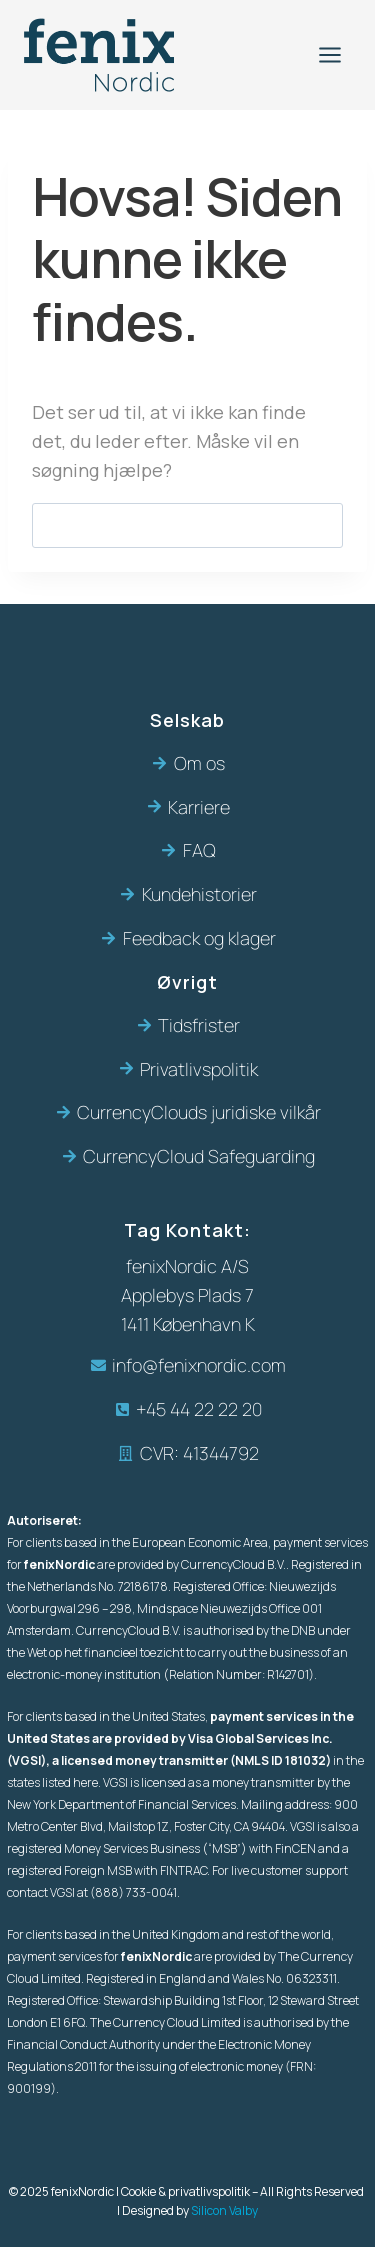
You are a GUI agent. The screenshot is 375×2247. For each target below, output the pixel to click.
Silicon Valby (224, 2210)
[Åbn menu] (329, 54)
